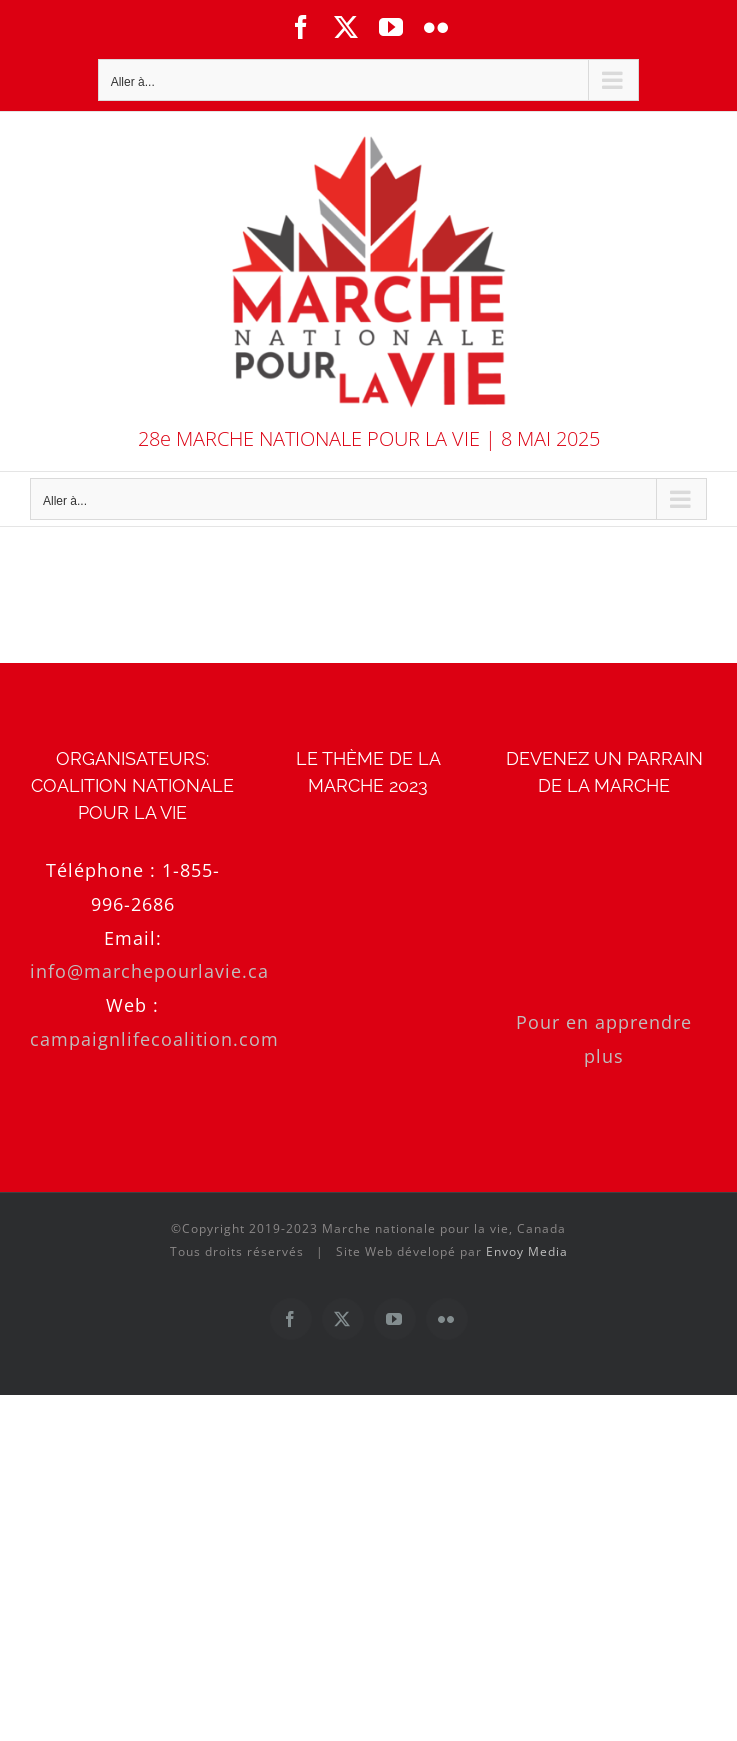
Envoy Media (527, 1251)
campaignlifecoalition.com (154, 1039)
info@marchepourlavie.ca (149, 971)
